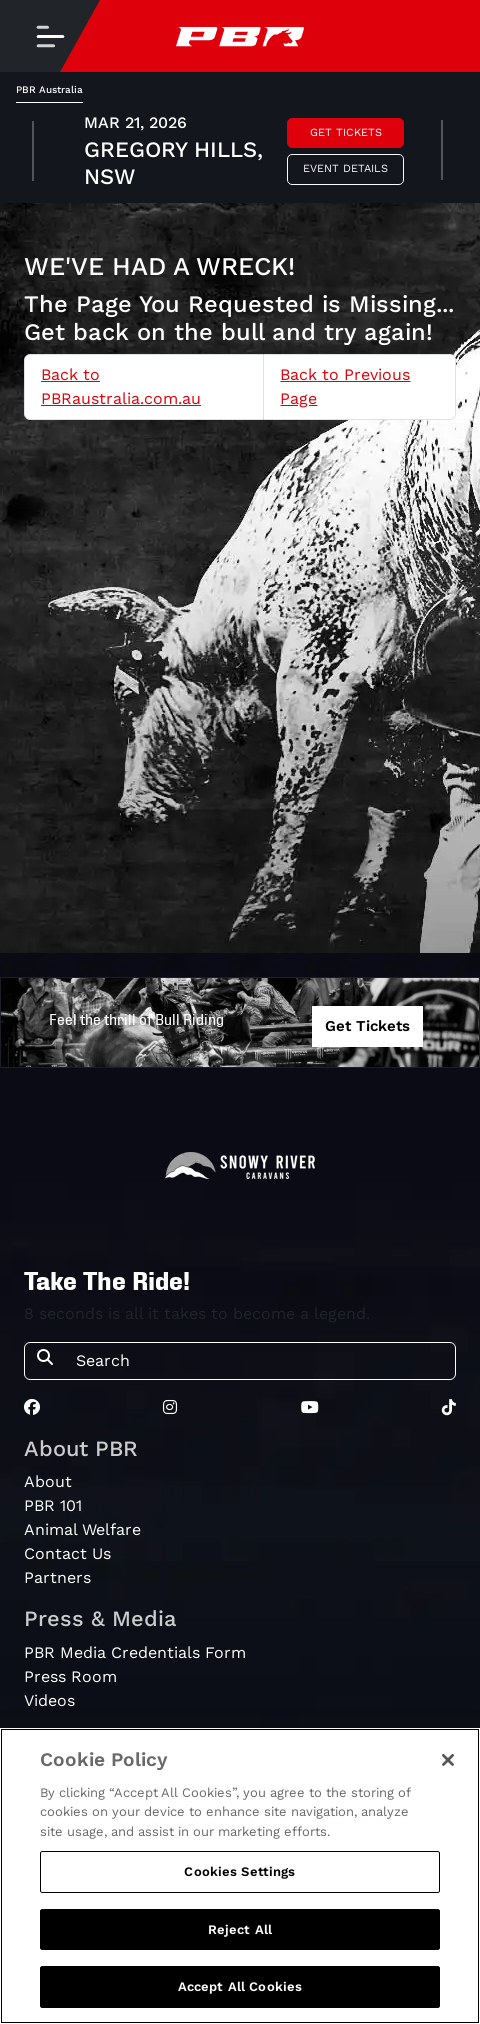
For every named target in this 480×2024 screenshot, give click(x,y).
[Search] (259, 1361)
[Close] (448, 1760)
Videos (49, 1700)
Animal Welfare (82, 1529)
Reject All (240, 1929)
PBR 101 (53, 1505)
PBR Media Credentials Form (135, 1652)
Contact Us (67, 1553)
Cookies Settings (239, 1871)
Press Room (70, 1676)
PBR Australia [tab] (49, 89)
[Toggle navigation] (50, 36)
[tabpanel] (240, 153)
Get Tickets (346, 132)
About (48, 1481)
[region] (240, 1876)
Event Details (345, 168)
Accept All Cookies (240, 1986)
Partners (57, 1577)
